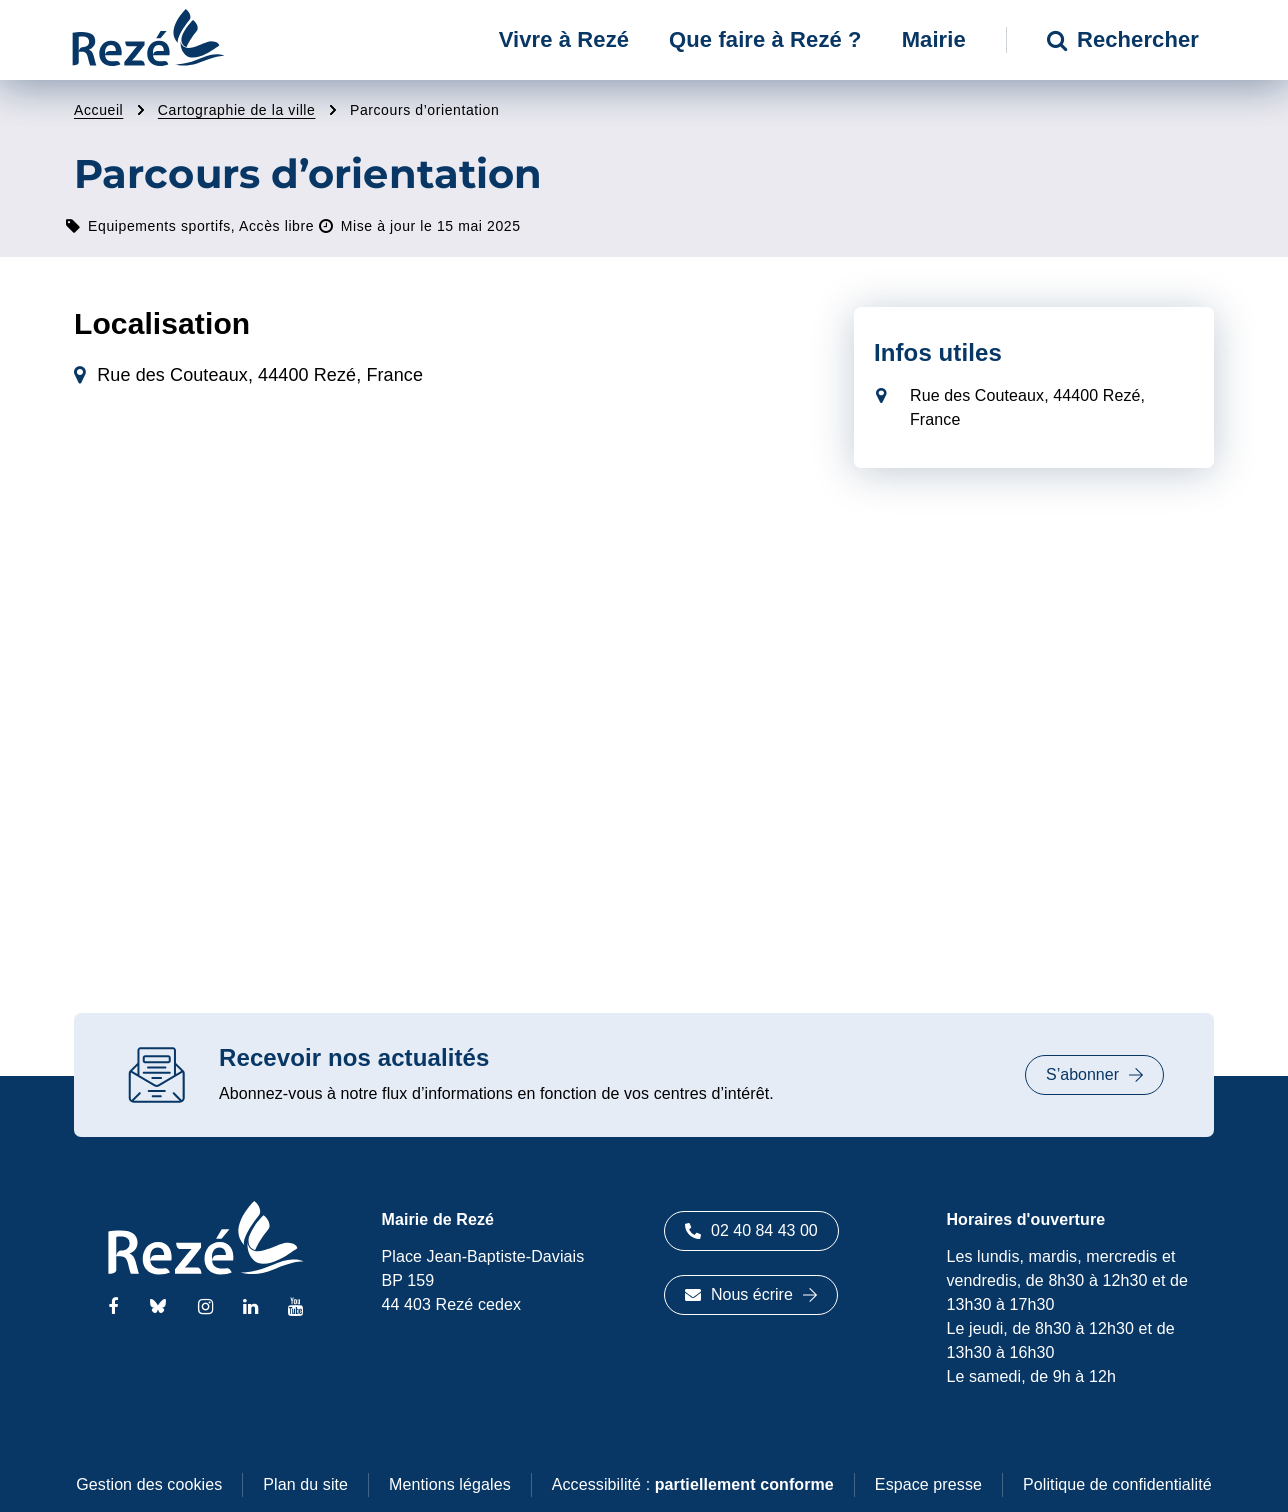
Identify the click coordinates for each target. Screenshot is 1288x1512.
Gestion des (149, 1484)
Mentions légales (450, 1484)
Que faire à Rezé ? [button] (765, 39)
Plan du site (305, 1484)
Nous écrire (751, 1294)
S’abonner (1094, 1074)
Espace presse (928, 1484)
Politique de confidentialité (1117, 1484)
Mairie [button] (934, 39)
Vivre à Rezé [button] (564, 39)
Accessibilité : (693, 1484)
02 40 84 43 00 (751, 1230)
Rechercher (1123, 39)
